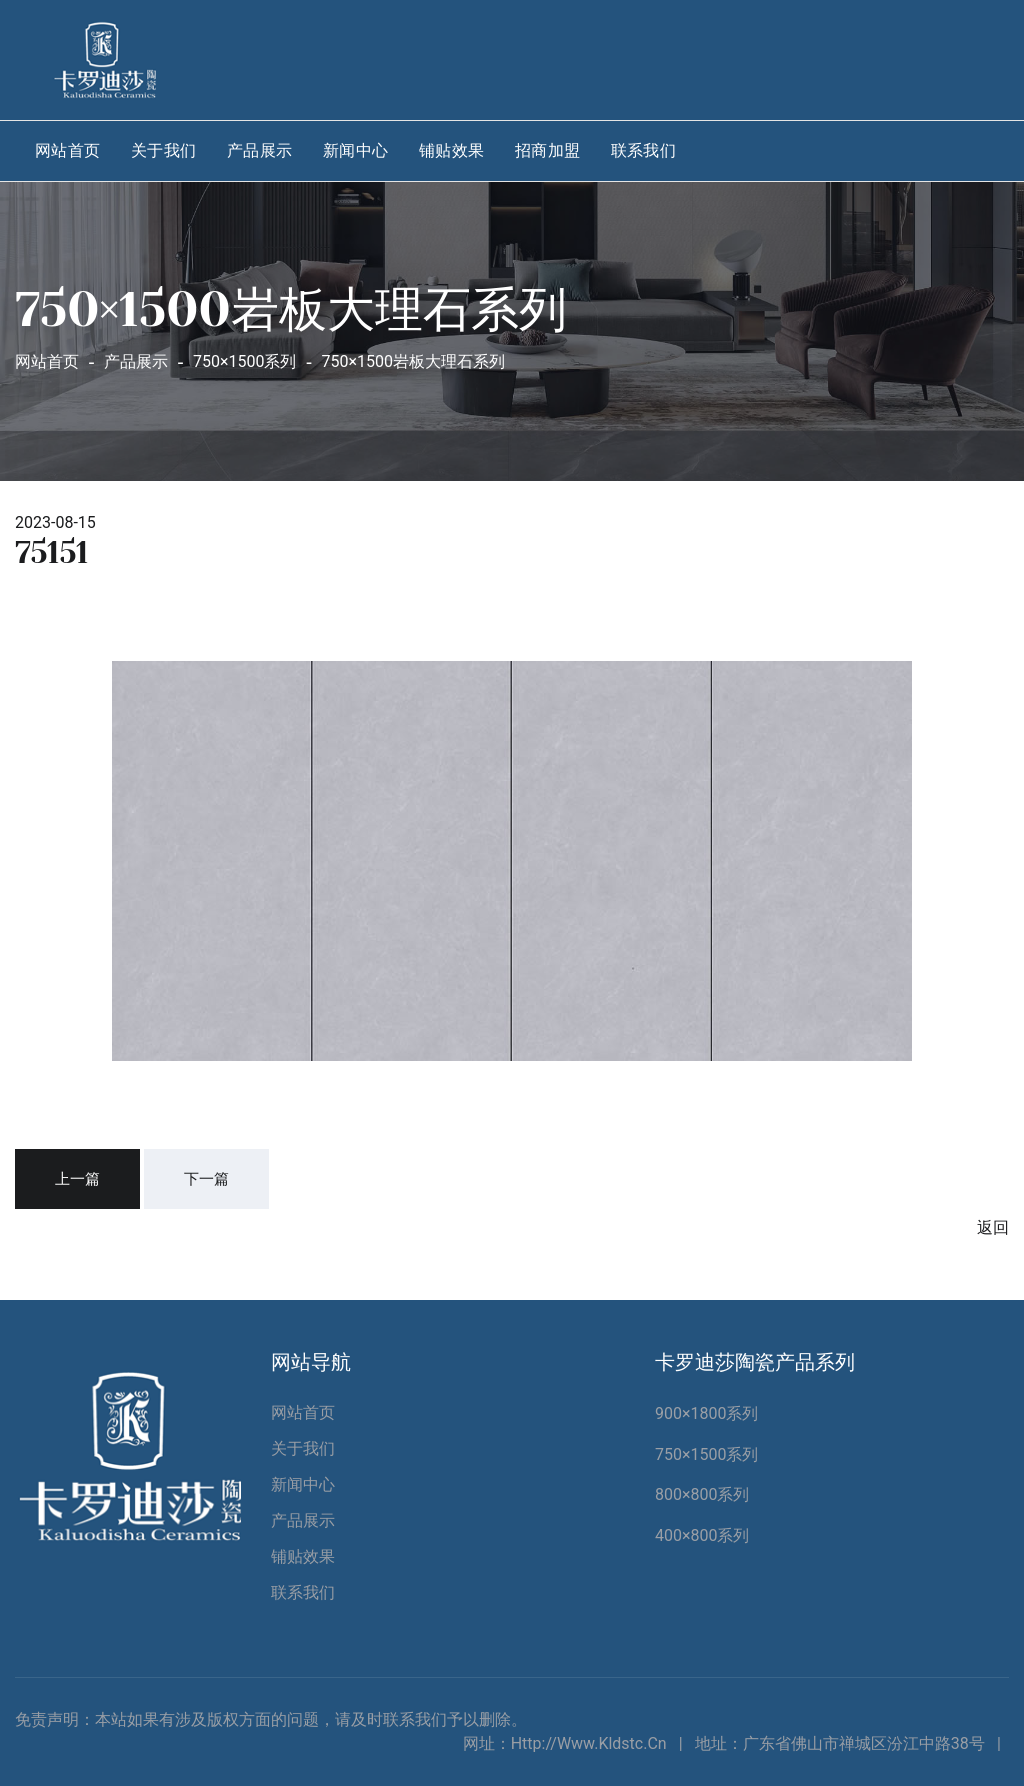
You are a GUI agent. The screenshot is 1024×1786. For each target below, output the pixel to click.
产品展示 (260, 150)
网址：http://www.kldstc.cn (565, 1743)
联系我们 (644, 150)
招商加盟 (548, 150)
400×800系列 (702, 1535)
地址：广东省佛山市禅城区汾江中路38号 (840, 1743)
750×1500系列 (706, 1454)
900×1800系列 (706, 1413)
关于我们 (164, 150)
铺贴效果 (452, 150)
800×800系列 (702, 1494)
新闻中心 (356, 150)
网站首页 (68, 150)
